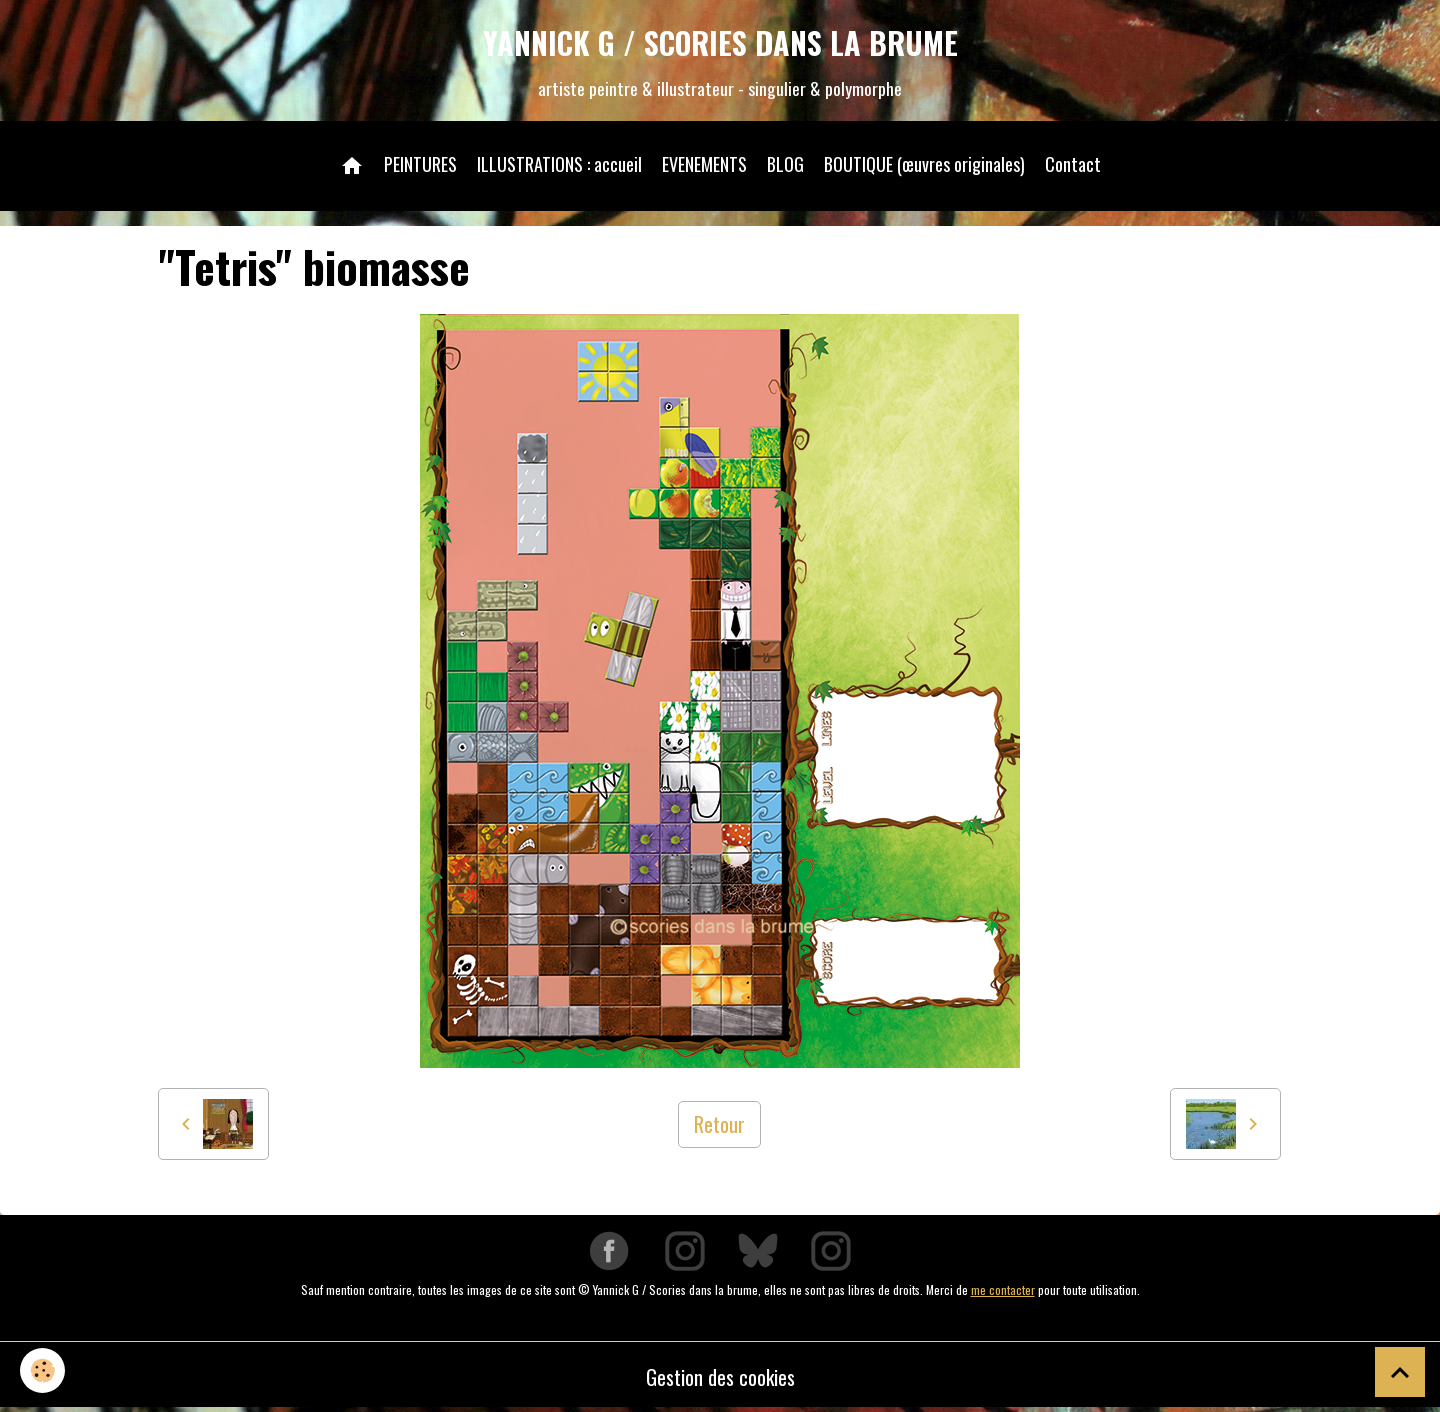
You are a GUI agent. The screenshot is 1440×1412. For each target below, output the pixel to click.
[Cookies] (42, 1370)
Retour (719, 1124)
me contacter (1003, 1289)
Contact (1073, 164)
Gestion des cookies (720, 1377)
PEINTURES (420, 164)
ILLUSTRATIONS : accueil (559, 164)
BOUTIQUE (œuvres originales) (924, 164)
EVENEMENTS (704, 164)
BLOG (785, 164)
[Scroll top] (1400, 1372)
